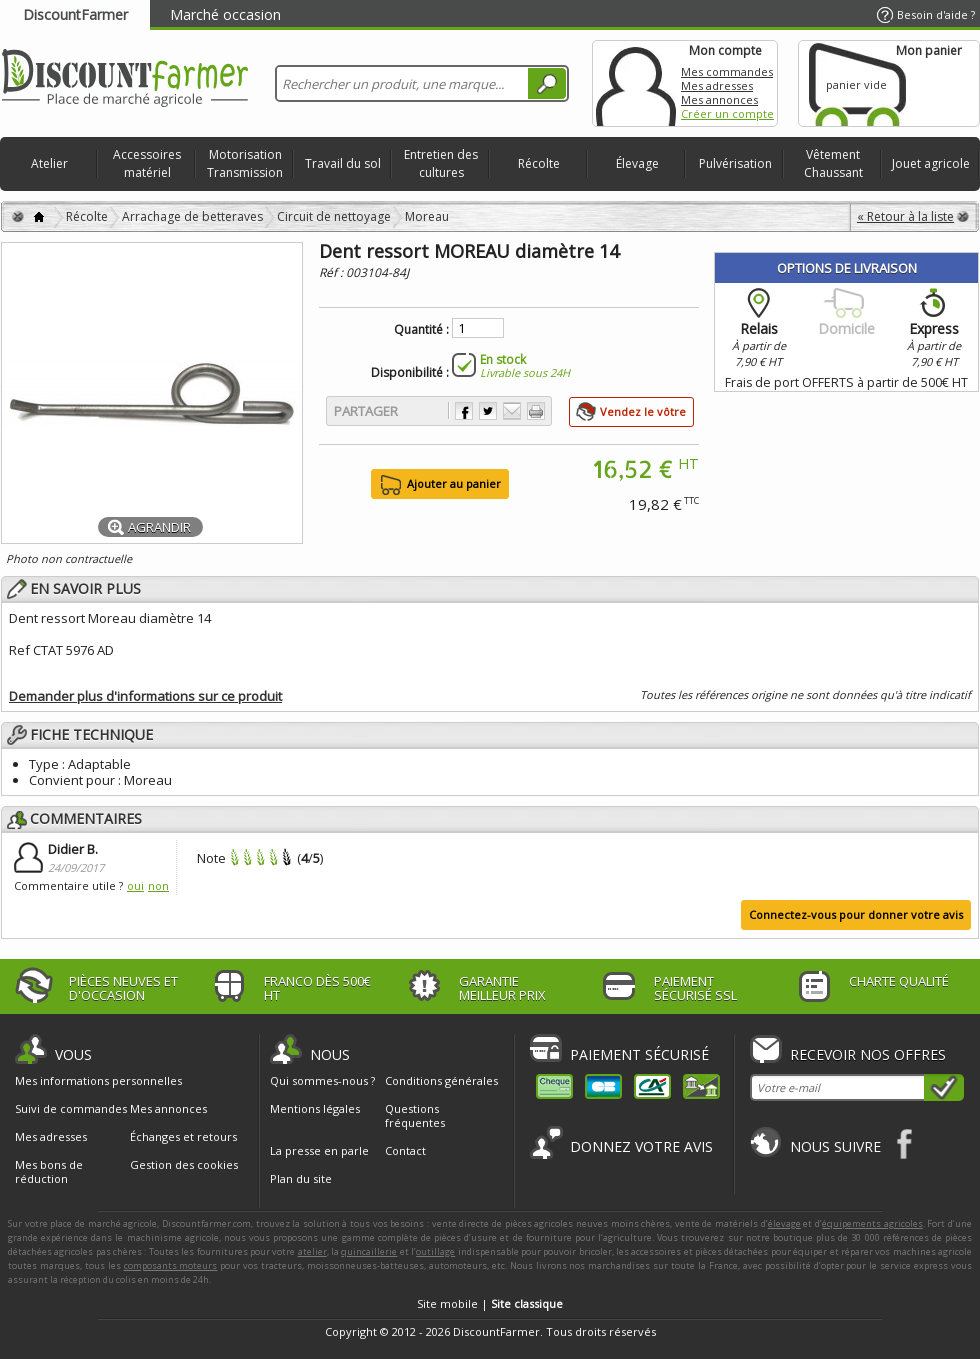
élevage (784, 1223)
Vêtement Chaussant (833, 163)
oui (135, 885)
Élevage (637, 163)
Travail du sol (343, 163)
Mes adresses (717, 85)
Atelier (49, 163)
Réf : (332, 272)
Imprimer (536, 411)
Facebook (905, 1143)
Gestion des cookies (184, 1165)
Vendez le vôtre (643, 411)
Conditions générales (441, 1080)
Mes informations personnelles (98, 1081)
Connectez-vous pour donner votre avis (856, 914)
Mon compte (636, 83)
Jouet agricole (931, 163)
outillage (435, 1251)
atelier (312, 1251)
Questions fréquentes (415, 1115)
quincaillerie (369, 1251)
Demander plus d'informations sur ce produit (145, 696)
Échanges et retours (183, 1137)
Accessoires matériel (147, 163)
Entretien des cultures (441, 163)
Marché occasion (225, 14)
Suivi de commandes (71, 1109)
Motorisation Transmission (245, 163)
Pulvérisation (735, 163)
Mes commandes (727, 71)
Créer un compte (727, 113)
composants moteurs (171, 1265)
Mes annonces (719, 99)
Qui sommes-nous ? (322, 1080)
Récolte (539, 163)
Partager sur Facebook (464, 411)
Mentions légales (315, 1108)
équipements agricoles (872, 1223)
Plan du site (301, 1178)
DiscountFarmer (75, 14)
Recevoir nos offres (868, 1054)
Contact (405, 1150)
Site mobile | (490, 1303)
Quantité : (421, 330)
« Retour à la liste (905, 216)
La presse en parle (319, 1150)
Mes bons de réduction (49, 1172)
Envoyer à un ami (512, 411)
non (158, 885)
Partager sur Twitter (488, 411)
